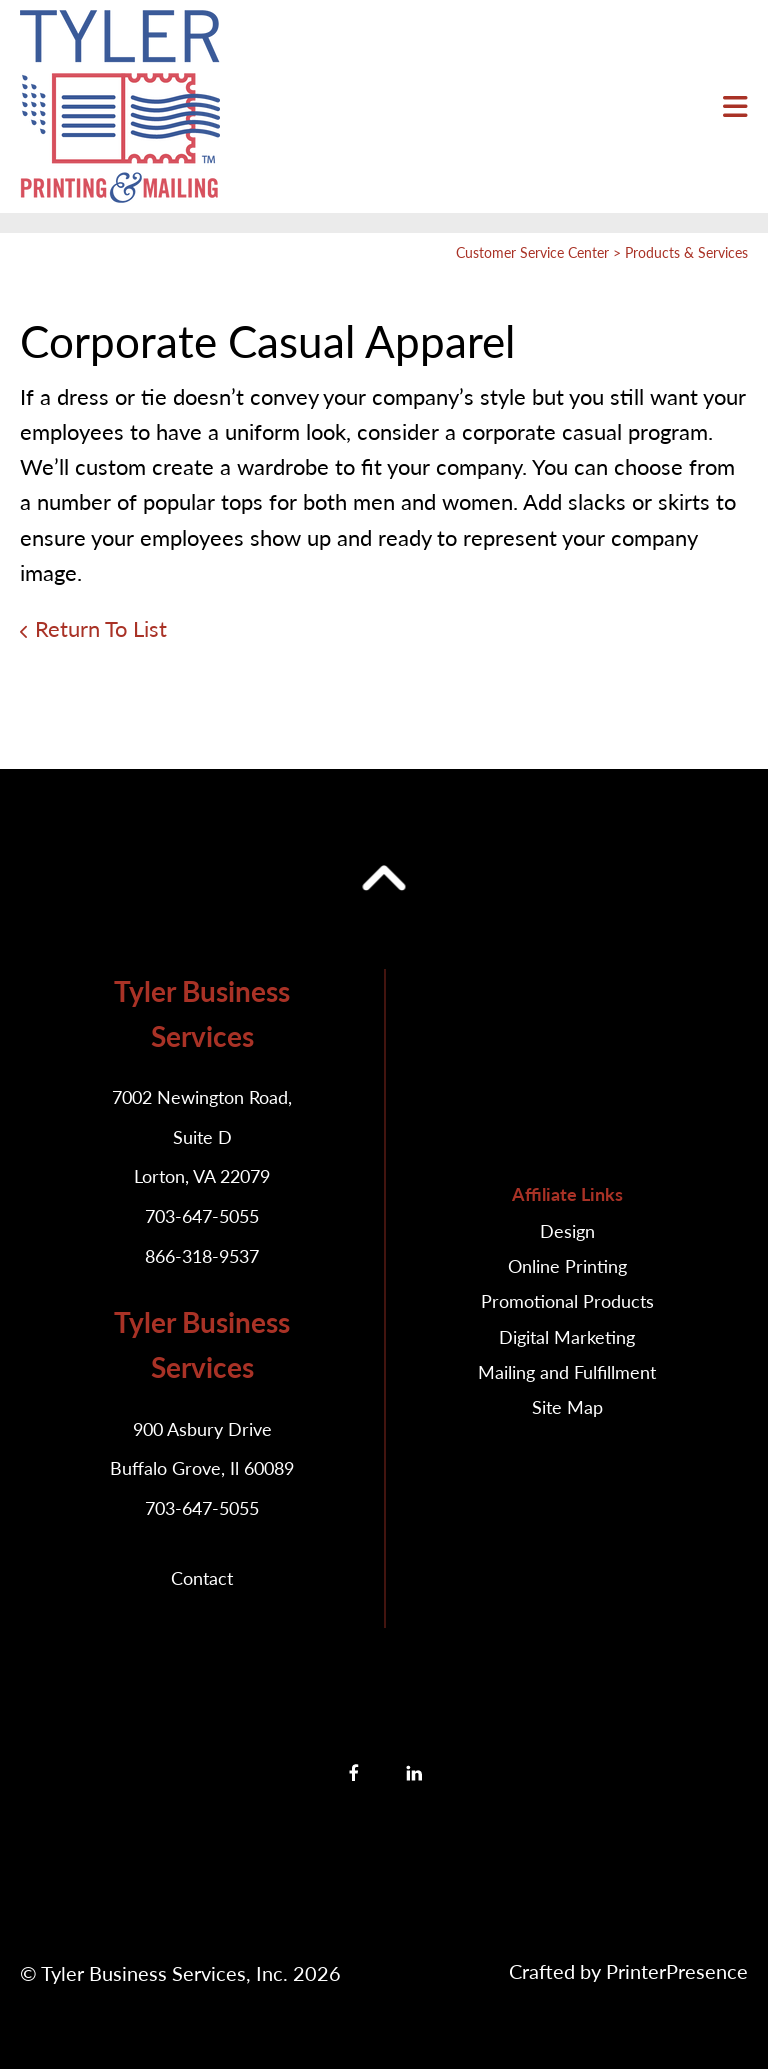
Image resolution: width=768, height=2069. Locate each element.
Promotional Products (567, 1301)
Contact (202, 1578)
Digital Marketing (567, 1337)
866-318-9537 (202, 1256)
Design (567, 1231)
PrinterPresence (677, 1971)
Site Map (567, 1407)
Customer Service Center (532, 252)
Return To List (101, 628)
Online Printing (567, 1266)
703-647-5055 (202, 1216)
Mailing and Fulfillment (567, 1372)
